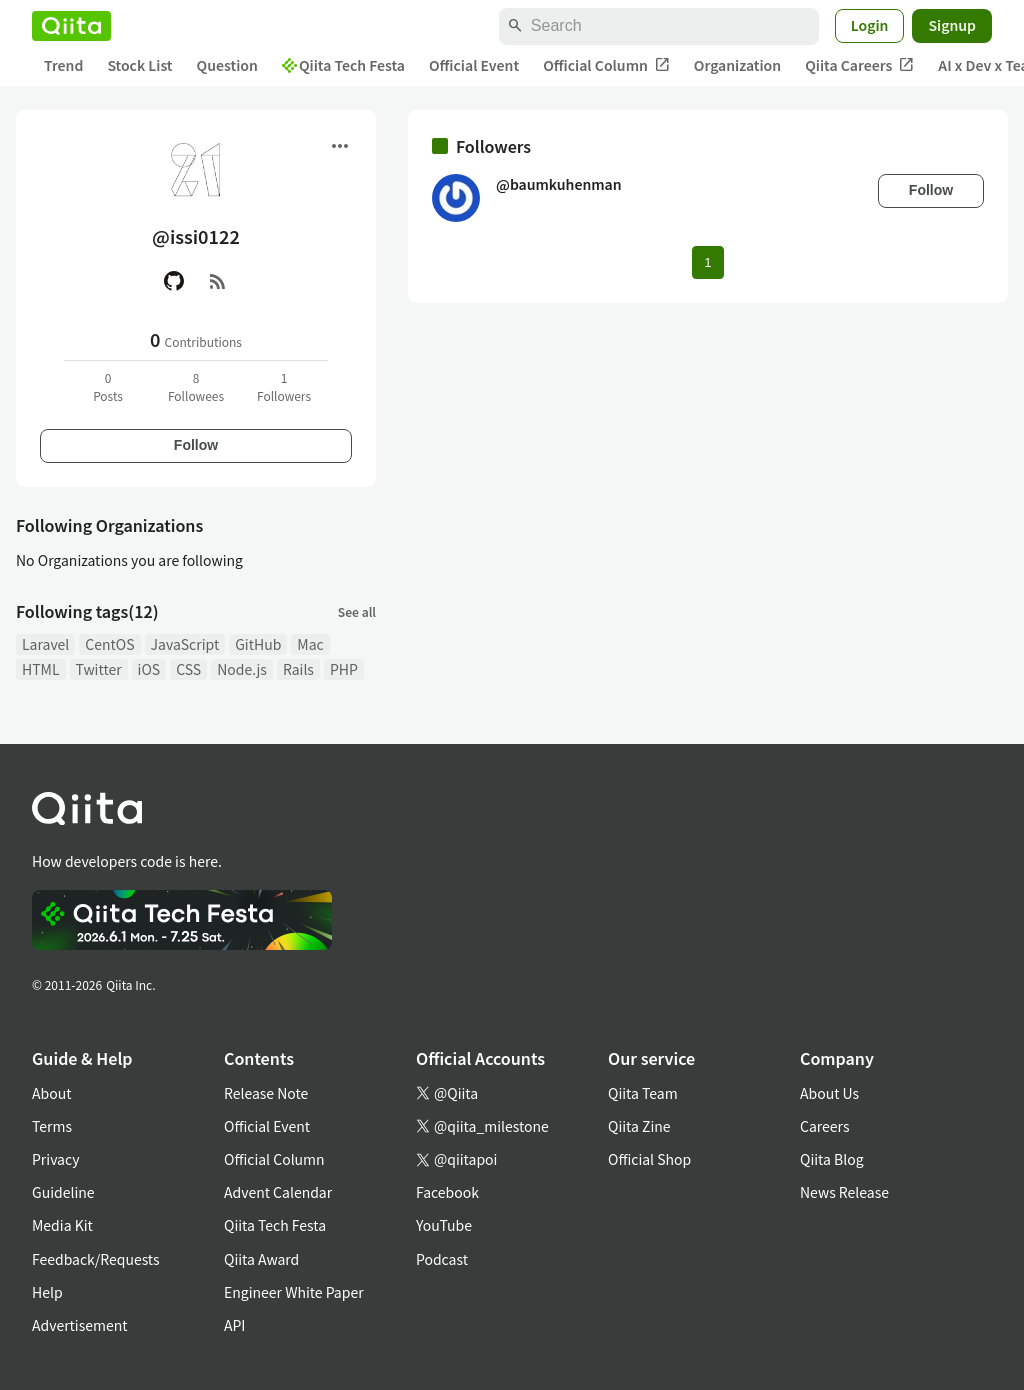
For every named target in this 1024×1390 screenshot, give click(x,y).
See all (357, 611)
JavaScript (185, 644)
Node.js (242, 669)
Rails (298, 669)
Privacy (55, 1159)
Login (870, 25)
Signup (952, 25)
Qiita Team (643, 1093)
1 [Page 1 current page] (707, 262)
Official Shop (649, 1159)
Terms (52, 1126)
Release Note (266, 1093)
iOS (149, 669)
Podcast (442, 1259)
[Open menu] (340, 146)
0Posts (108, 386)
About (51, 1093)
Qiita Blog (832, 1159)
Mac (310, 644)
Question (227, 65)
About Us (829, 1093)
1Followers (284, 386)
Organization (737, 65)
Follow (196, 445)
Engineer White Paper (294, 1292)
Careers (824, 1126)
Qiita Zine (639, 1126)
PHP (344, 669)
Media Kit (62, 1225)
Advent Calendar (278, 1192)
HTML (41, 669)
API (234, 1325)
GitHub (258, 644)
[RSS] (218, 281)
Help (47, 1292)
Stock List (139, 65)
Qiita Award (261, 1259)
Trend (63, 65)
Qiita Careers (859, 65)
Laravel (45, 644)
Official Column (606, 65)
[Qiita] (71, 26)
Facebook (447, 1192)
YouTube (444, 1225)
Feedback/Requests (96, 1259)
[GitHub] (174, 281)
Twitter (99, 669)
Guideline (63, 1192)
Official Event (474, 65)
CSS (188, 669)
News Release (844, 1192)
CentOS (109, 644)
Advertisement (80, 1325)
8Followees (196, 386)
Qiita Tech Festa (343, 65)
